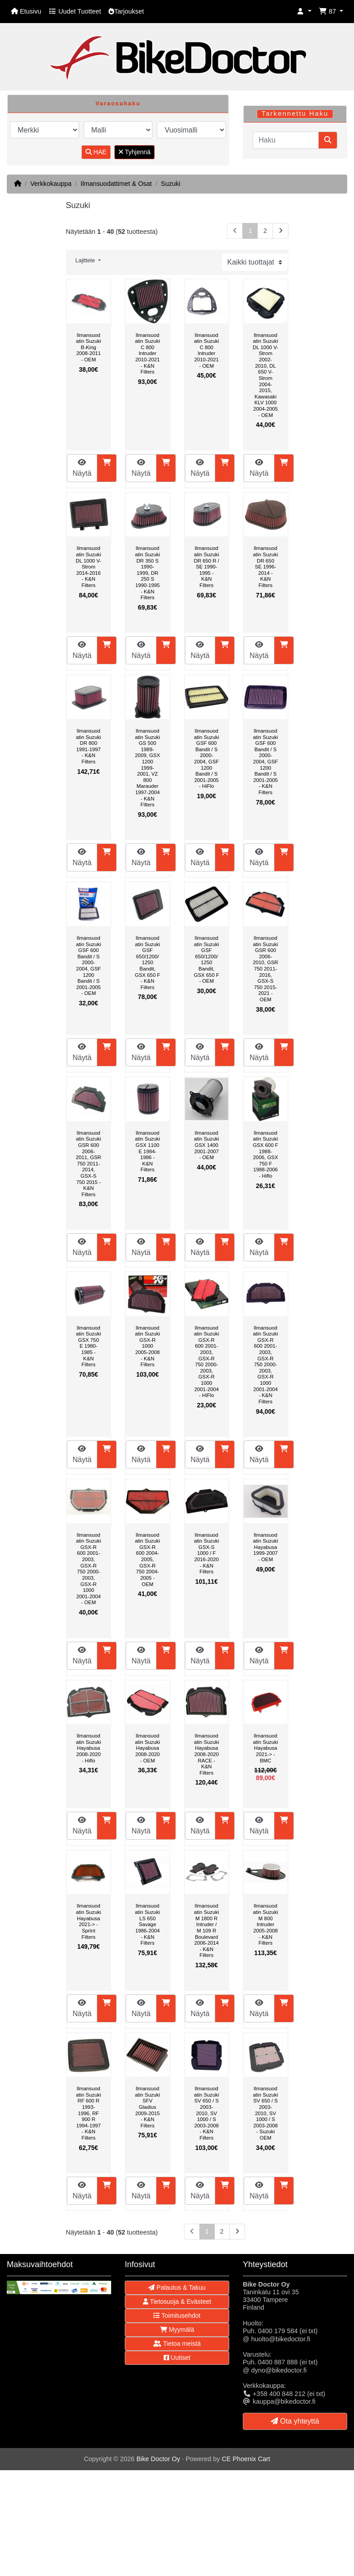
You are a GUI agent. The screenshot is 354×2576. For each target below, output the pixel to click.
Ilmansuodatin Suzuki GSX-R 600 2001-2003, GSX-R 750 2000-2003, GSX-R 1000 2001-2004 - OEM (88, 1568)
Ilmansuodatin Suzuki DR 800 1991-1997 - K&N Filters (88, 746)
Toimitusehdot (176, 2315)
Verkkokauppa (50, 183)
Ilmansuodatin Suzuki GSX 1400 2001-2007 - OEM (206, 1145)
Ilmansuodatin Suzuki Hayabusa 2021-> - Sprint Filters (88, 1921)
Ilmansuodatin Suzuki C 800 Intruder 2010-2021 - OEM (206, 350)
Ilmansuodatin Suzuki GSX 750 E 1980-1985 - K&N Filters (88, 1346)
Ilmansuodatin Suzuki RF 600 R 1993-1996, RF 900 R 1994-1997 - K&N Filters (88, 2113)
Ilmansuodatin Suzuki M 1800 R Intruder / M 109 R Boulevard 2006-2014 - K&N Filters (206, 1930)
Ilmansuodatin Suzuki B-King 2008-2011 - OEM (88, 347)
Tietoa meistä (177, 2343)
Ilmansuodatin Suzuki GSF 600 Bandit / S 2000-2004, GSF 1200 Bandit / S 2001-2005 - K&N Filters (265, 761)
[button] (304, 11)
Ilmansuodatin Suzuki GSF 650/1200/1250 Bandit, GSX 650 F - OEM (206, 959)
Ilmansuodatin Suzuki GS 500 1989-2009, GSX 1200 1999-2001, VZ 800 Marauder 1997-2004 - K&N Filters (147, 767)
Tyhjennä (134, 152)
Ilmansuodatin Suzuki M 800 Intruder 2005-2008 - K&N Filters (265, 1924)
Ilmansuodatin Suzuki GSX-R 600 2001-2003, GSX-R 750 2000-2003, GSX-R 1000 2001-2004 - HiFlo (206, 1361)
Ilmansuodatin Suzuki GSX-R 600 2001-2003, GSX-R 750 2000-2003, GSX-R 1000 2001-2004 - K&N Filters (265, 1364)
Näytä (82, 468)
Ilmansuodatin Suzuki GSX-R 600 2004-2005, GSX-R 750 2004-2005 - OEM (147, 1559)
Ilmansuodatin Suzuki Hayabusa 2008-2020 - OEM (147, 1748)
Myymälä (177, 2329)
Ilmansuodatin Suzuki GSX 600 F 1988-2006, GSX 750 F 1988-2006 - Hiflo (265, 1154)
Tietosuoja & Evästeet (177, 2301)
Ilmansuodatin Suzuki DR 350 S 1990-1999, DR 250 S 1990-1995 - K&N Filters (147, 572)
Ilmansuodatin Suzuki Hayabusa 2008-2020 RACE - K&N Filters (206, 1754)
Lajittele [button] (86, 260)
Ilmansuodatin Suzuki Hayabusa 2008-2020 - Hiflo (88, 1748)
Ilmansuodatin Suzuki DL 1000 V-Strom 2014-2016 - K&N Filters (88, 566)
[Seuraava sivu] (280, 231)
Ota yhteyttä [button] (295, 2421)
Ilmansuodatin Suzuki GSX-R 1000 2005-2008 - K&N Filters (147, 1346)
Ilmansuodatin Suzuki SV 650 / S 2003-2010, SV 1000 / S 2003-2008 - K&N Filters (206, 2113)
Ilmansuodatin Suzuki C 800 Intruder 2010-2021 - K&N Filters (147, 353)
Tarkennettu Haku (294, 113)
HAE (96, 152)
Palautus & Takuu (177, 2287)
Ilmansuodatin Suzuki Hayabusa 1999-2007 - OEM (265, 1547)
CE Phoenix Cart (246, 2458)
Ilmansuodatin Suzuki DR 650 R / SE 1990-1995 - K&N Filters (206, 566)
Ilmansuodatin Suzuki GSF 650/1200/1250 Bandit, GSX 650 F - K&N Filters (147, 962)
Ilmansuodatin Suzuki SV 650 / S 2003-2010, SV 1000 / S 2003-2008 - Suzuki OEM (265, 2113)
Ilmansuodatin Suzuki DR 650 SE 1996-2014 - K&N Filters (265, 566)
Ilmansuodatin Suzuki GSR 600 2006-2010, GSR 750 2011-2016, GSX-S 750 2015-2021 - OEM (265, 968)
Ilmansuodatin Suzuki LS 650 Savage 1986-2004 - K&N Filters (147, 1924)
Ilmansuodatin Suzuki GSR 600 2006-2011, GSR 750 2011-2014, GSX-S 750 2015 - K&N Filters (88, 1163)
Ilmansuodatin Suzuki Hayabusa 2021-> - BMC (265, 1748)
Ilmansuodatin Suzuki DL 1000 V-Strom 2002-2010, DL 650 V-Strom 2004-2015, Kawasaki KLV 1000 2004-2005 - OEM (265, 375)
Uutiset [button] (177, 2357)
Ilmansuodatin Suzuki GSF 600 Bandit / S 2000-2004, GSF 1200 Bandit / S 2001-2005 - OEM (88, 965)
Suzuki (170, 183)
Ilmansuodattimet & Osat (116, 183)
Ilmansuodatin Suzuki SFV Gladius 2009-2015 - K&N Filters (147, 2107)
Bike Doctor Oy (158, 2458)
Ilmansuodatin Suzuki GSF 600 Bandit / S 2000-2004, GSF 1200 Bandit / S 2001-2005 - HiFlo (206, 758)
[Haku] (286, 140)
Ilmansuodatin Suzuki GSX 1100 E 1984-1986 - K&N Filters (147, 1151)
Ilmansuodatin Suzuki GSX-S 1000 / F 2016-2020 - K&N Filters (206, 1553)
